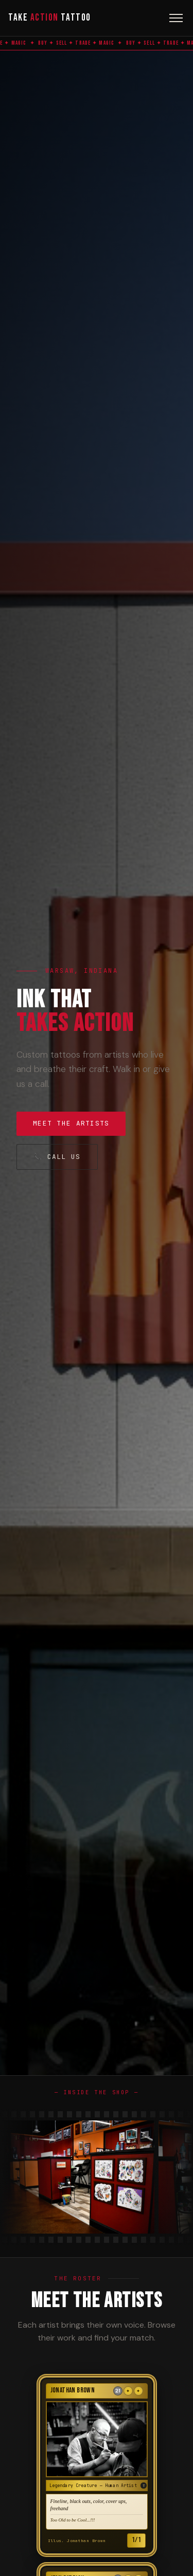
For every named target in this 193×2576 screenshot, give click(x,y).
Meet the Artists (71, 1123)
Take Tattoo (49, 18)
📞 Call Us (57, 1156)
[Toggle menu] (176, 18)
